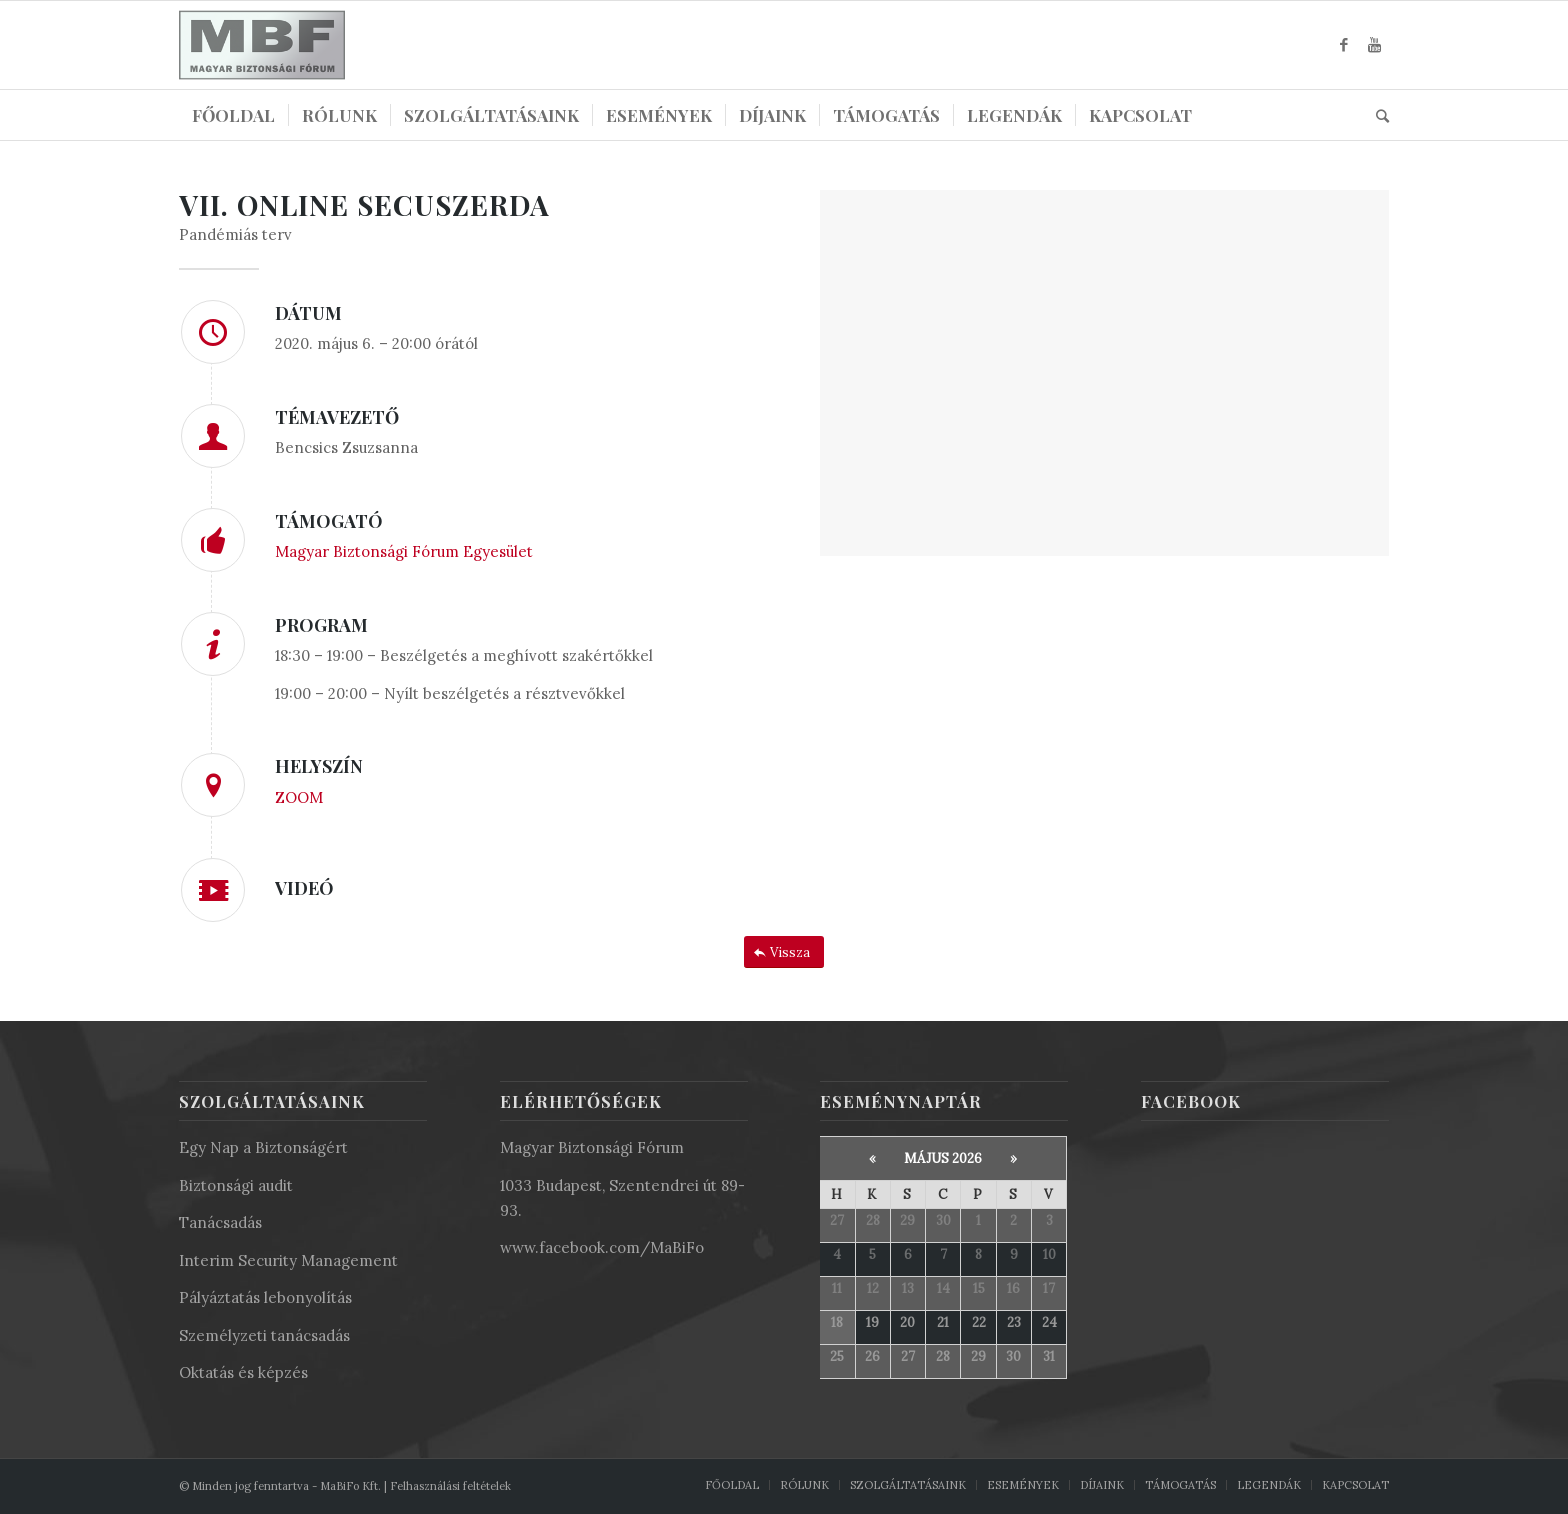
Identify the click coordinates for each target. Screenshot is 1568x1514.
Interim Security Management (288, 1260)
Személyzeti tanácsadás (264, 1335)
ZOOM (299, 797)
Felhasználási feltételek (450, 1486)
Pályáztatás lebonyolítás (265, 1297)
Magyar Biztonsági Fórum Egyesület (404, 551)
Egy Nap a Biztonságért (263, 1147)
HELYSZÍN (319, 766)
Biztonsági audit (236, 1185)
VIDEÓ (304, 888)
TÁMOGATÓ (329, 521)
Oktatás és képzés (243, 1372)
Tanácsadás (220, 1222)
